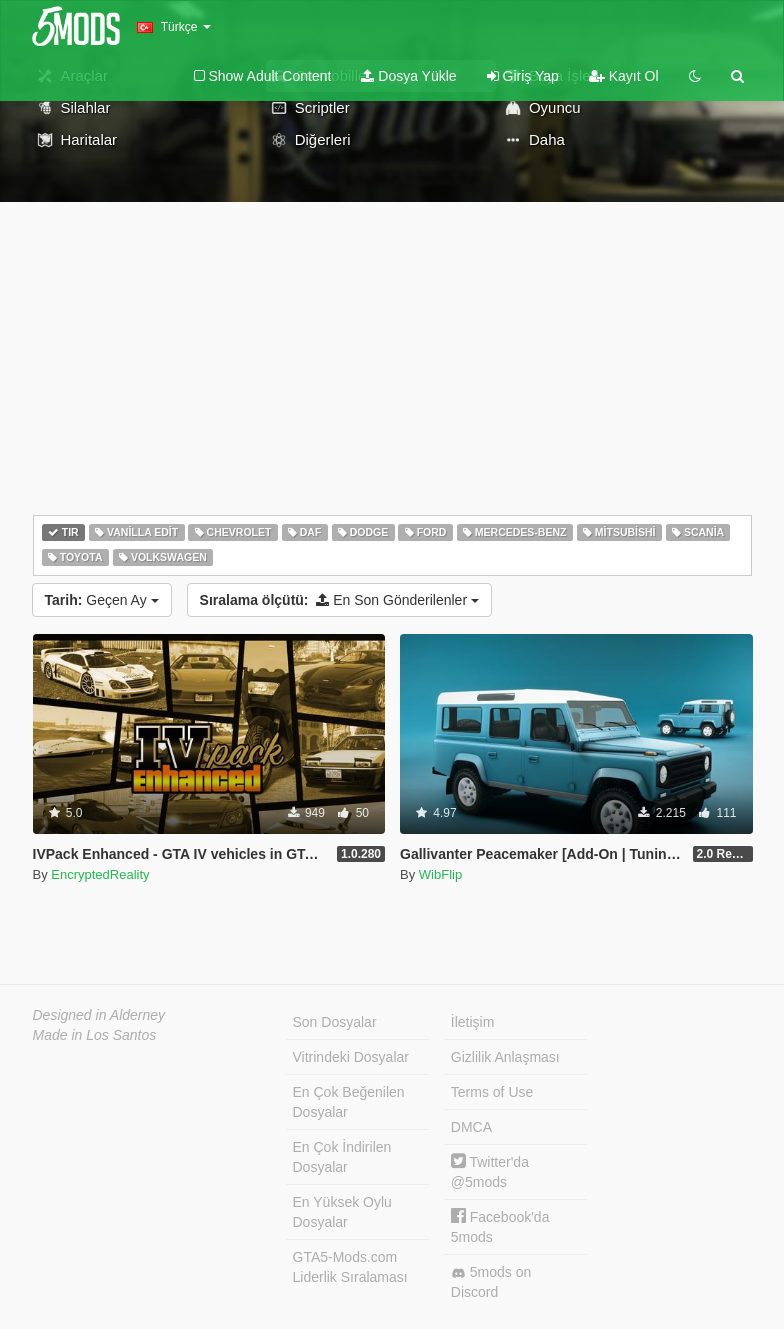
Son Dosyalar (335, 1022)
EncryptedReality (100, 874)
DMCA (471, 1127)
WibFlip (440, 874)
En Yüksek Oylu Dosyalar (342, 1212)
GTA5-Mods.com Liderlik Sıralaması (350, 1267)
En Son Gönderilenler (339, 600)
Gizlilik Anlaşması (505, 1057)
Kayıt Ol (624, 76)
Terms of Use (492, 1092)
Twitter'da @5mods (490, 1171)
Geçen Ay (102, 600)
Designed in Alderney (99, 1015)
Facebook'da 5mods (500, 1226)
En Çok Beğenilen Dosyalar (349, 1102)
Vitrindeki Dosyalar (351, 1057)
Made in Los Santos (95, 1035)
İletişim (473, 1022)
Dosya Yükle (408, 76)
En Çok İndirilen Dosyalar (342, 1157)
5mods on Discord (491, 1282)
